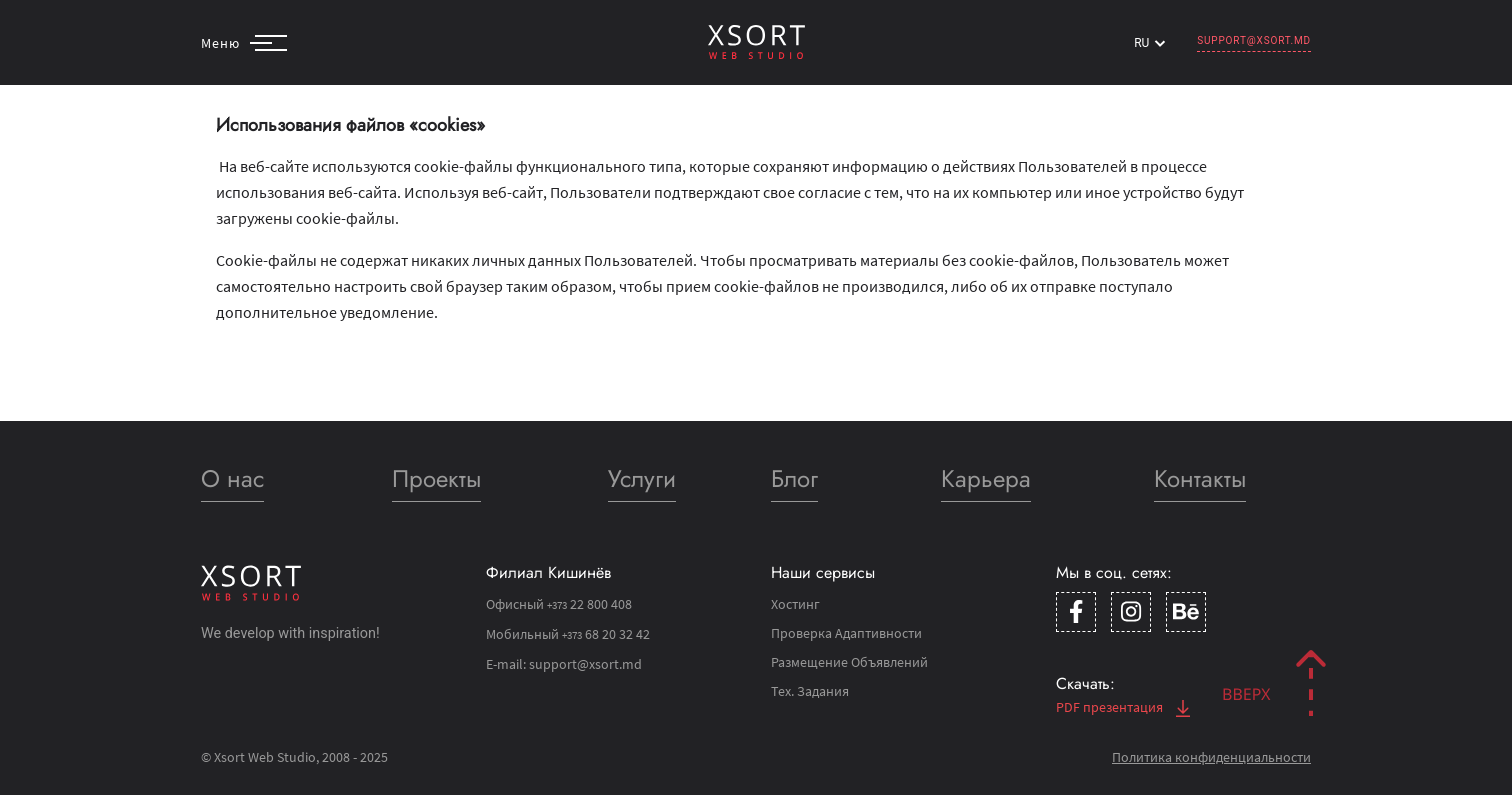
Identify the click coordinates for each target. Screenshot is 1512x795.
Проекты (436, 478)
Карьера (986, 478)
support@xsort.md (1254, 40)
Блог (794, 478)
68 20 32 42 (606, 634)
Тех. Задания (810, 691)
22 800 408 (589, 604)
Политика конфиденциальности (1211, 757)
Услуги (642, 478)
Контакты (1200, 478)
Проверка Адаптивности (846, 633)
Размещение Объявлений (849, 662)
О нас (232, 478)
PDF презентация (1123, 707)
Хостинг (795, 604)
